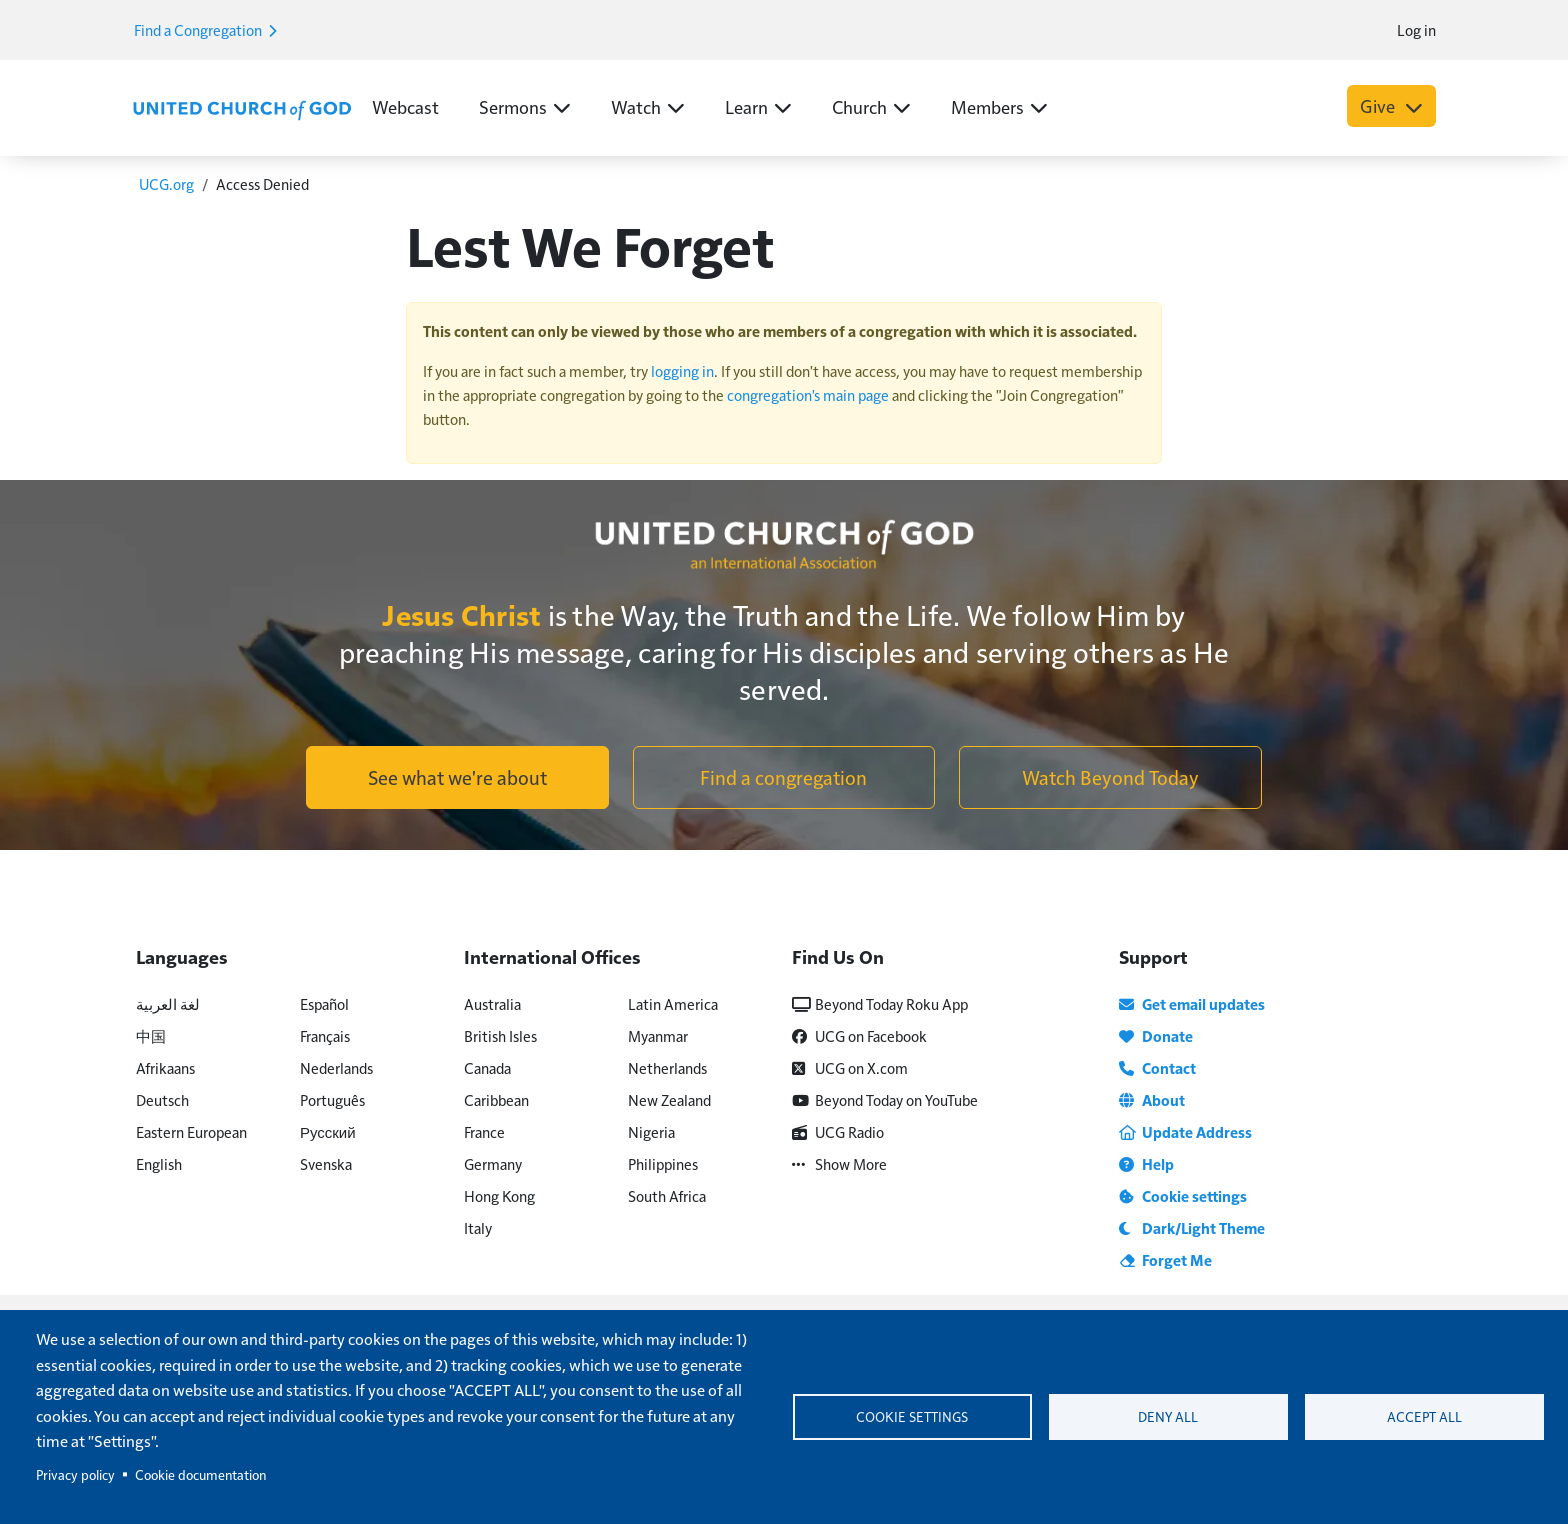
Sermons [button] (525, 106)
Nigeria (651, 1131)
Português (332, 1099)
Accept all (1424, 1416)
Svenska (326, 1163)
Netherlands (667, 1067)
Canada (487, 1067)
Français (325, 1035)
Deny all (1168, 1416)
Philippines (663, 1163)
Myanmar (658, 1035)
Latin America (673, 1003)
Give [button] (1391, 105)
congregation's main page (808, 394)
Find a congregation (783, 777)
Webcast (405, 106)
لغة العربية (168, 1003)
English (159, 1163)
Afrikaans (165, 1067)
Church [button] (871, 106)
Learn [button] (758, 106)
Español (324, 1003)
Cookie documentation (200, 1474)
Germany (493, 1163)
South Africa (667, 1195)
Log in (1416, 29)
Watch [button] (648, 106)
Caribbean (496, 1099)
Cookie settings (912, 1416)
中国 (151, 1035)
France (484, 1131)
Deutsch (162, 1099)
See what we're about (457, 777)
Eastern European (191, 1131)
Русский (328, 1131)
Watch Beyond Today (1110, 777)
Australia (492, 1003)
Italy (478, 1227)
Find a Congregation (205, 29)
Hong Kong (499, 1195)
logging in (682, 370)
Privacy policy (75, 1474)
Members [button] (999, 106)
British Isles (500, 1035)
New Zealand (669, 1099)
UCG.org (166, 183)
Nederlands (336, 1067)
